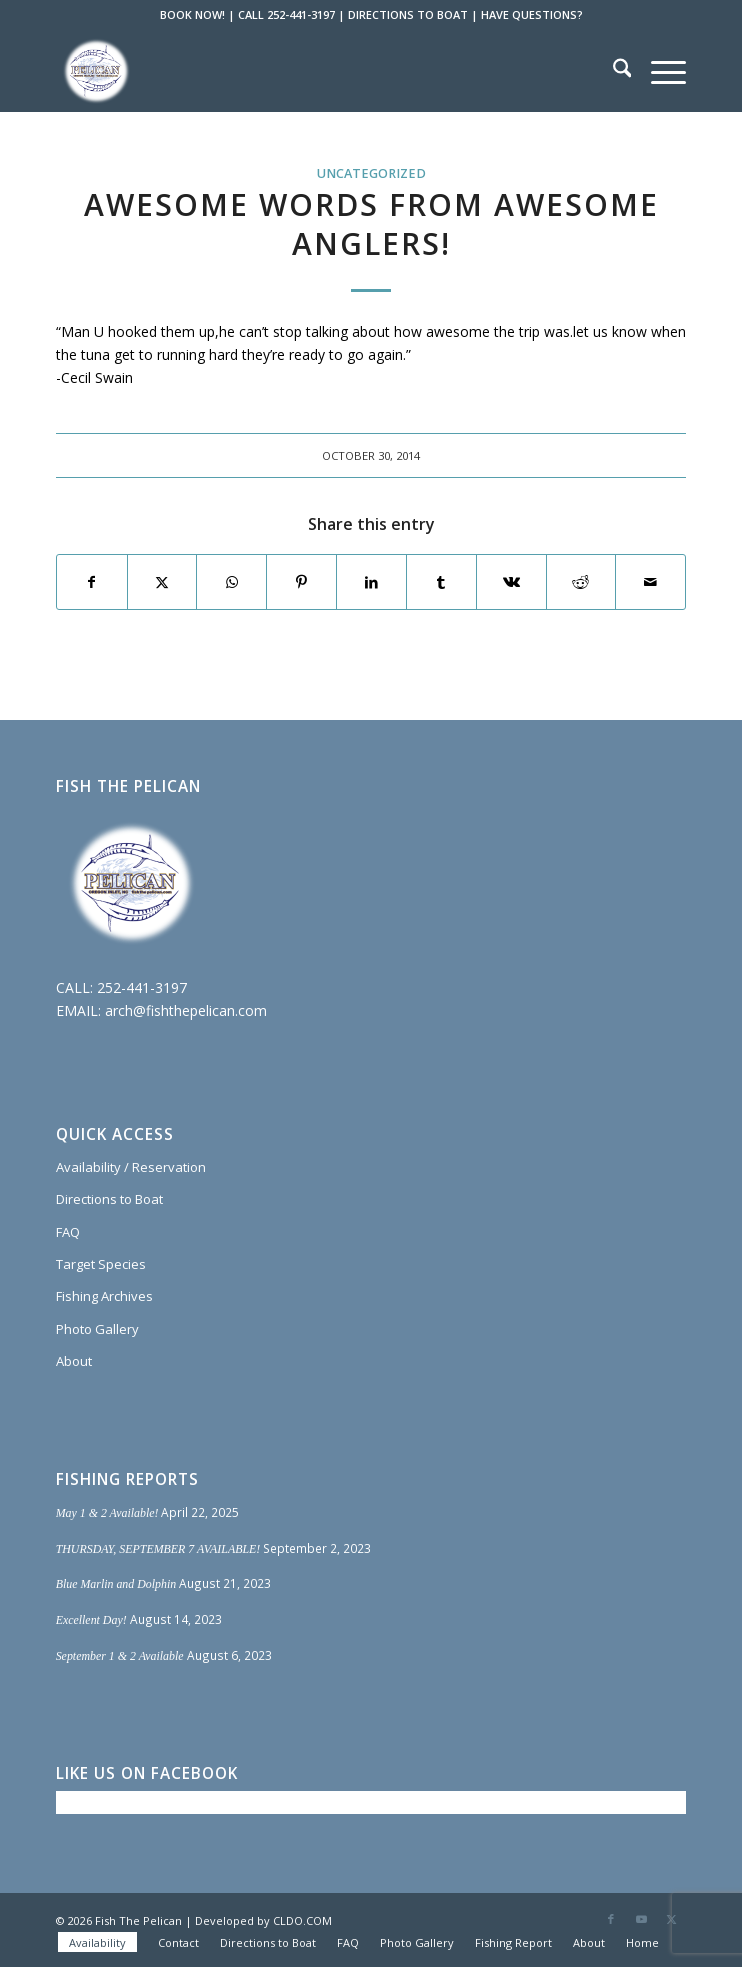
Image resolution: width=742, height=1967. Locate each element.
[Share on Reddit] (581, 582)
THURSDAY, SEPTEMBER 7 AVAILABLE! (158, 1549)
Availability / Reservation (131, 1167)
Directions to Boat (109, 1199)
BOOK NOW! (192, 14)
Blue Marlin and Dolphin (116, 1584)
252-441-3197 (142, 987)
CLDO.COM (302, 1920)
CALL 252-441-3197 (286, 14)
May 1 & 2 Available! (107, 1513)
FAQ (68, 1232)
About (74, 1361)
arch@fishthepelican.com (186, 1010)
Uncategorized (371, 173)
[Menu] (658, 71)
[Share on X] (162, 582)
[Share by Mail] (650, 582)
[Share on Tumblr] (441, 582)
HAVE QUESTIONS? (532, 14)
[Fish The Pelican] (308, 71)
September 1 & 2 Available (120, 1656)
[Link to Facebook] (611, 1919)
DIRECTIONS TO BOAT (408, 14)
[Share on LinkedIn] (371, 582)
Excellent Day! (91, 1620)
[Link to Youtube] (641, 1919)
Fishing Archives (104, 1296)
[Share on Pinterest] (301, 582)
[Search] (612, 71)
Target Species (101, 1264)
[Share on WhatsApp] (231, 582)
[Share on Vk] (511, 582)
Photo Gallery (97, 1329)
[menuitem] (612, 71)
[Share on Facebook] (92, 582)
